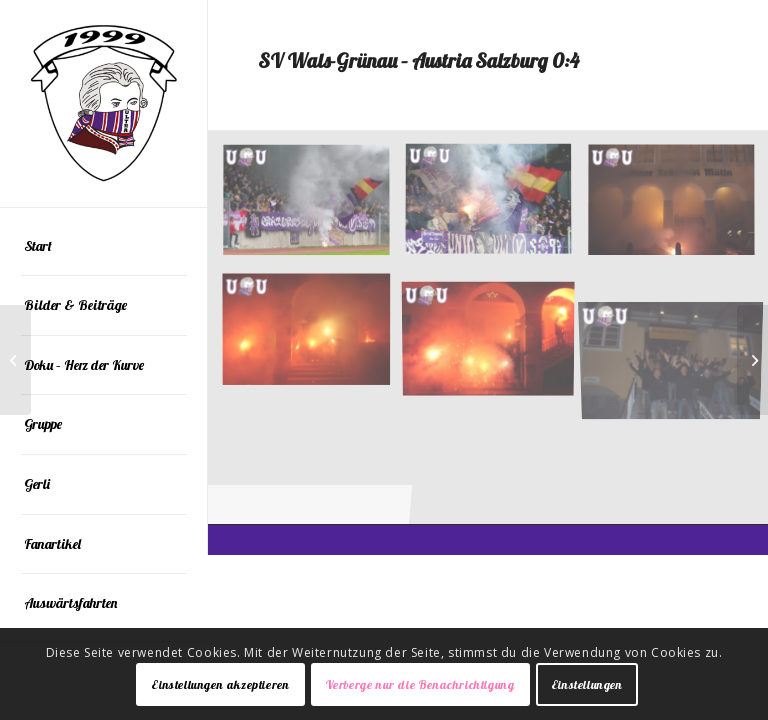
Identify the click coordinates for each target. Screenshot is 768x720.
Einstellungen (587, 684)
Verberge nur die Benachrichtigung (420, 684)
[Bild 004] (314, 335)
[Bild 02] (314, 209)
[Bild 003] (496, 335)
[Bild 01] (496, 209)
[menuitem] (104, 247)
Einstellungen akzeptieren (220, 684)
